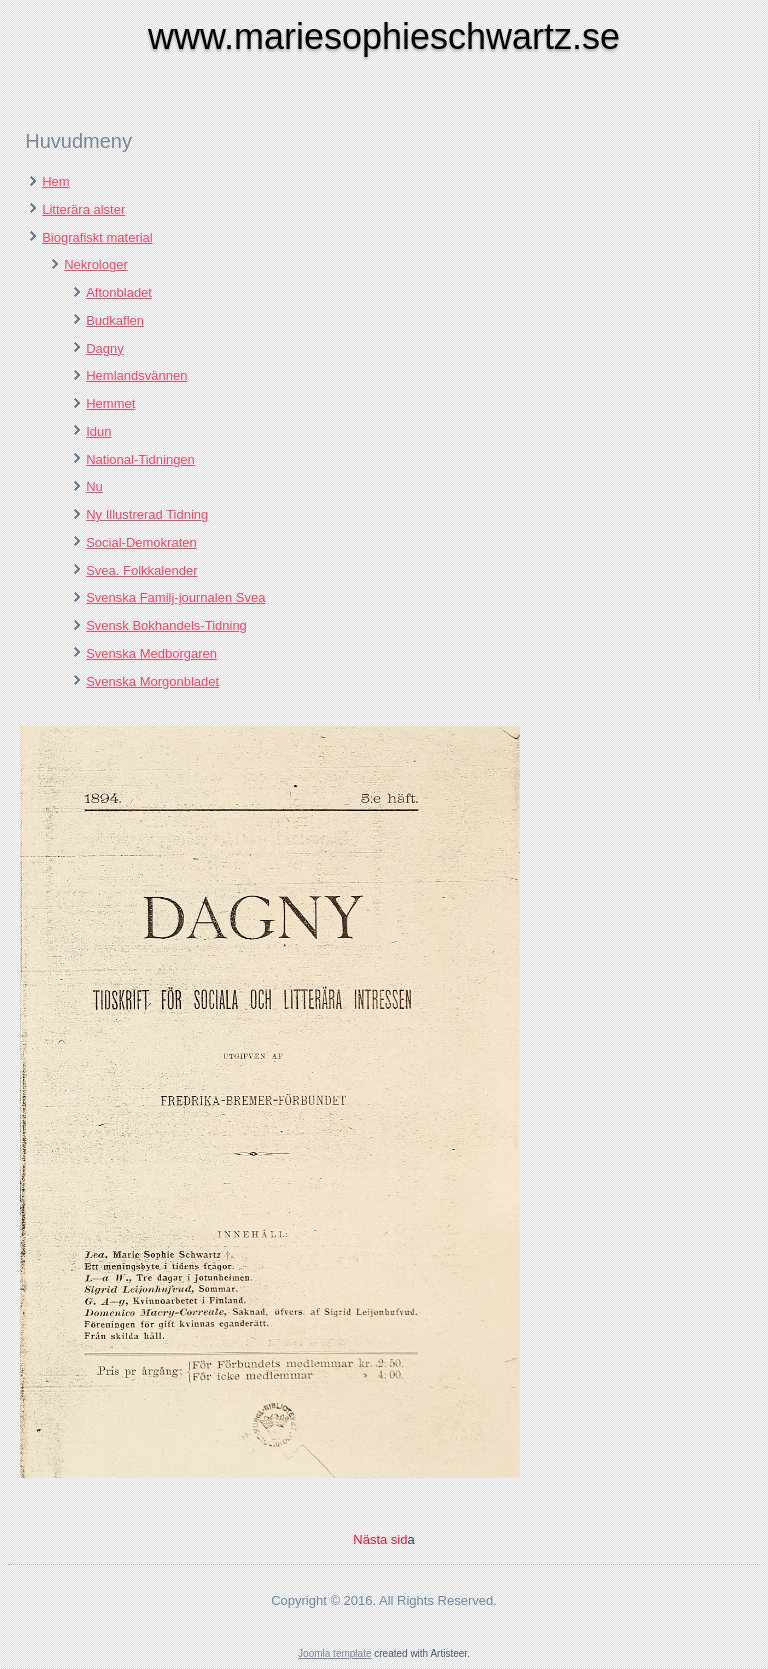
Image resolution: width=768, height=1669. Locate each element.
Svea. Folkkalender (141, 570)
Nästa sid (380, 1539)
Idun (98, 431)
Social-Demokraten (141, 542)
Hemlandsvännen (136, 375)
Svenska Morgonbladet (152, 681)
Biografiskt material (97, 237)
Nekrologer (96, 264)
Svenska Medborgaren (151, 653)
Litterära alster (83, 209)
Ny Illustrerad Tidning (147, 514)
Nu (94, 486)
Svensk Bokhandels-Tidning (166, 625)
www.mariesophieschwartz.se (384, 36)
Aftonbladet (119, 292)
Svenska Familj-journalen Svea (175, 597)
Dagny (105, 348)
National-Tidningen (140, 459)
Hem (55, 181)
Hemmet (110, 403)
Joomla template (334, 1653)
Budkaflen (115, 320)
